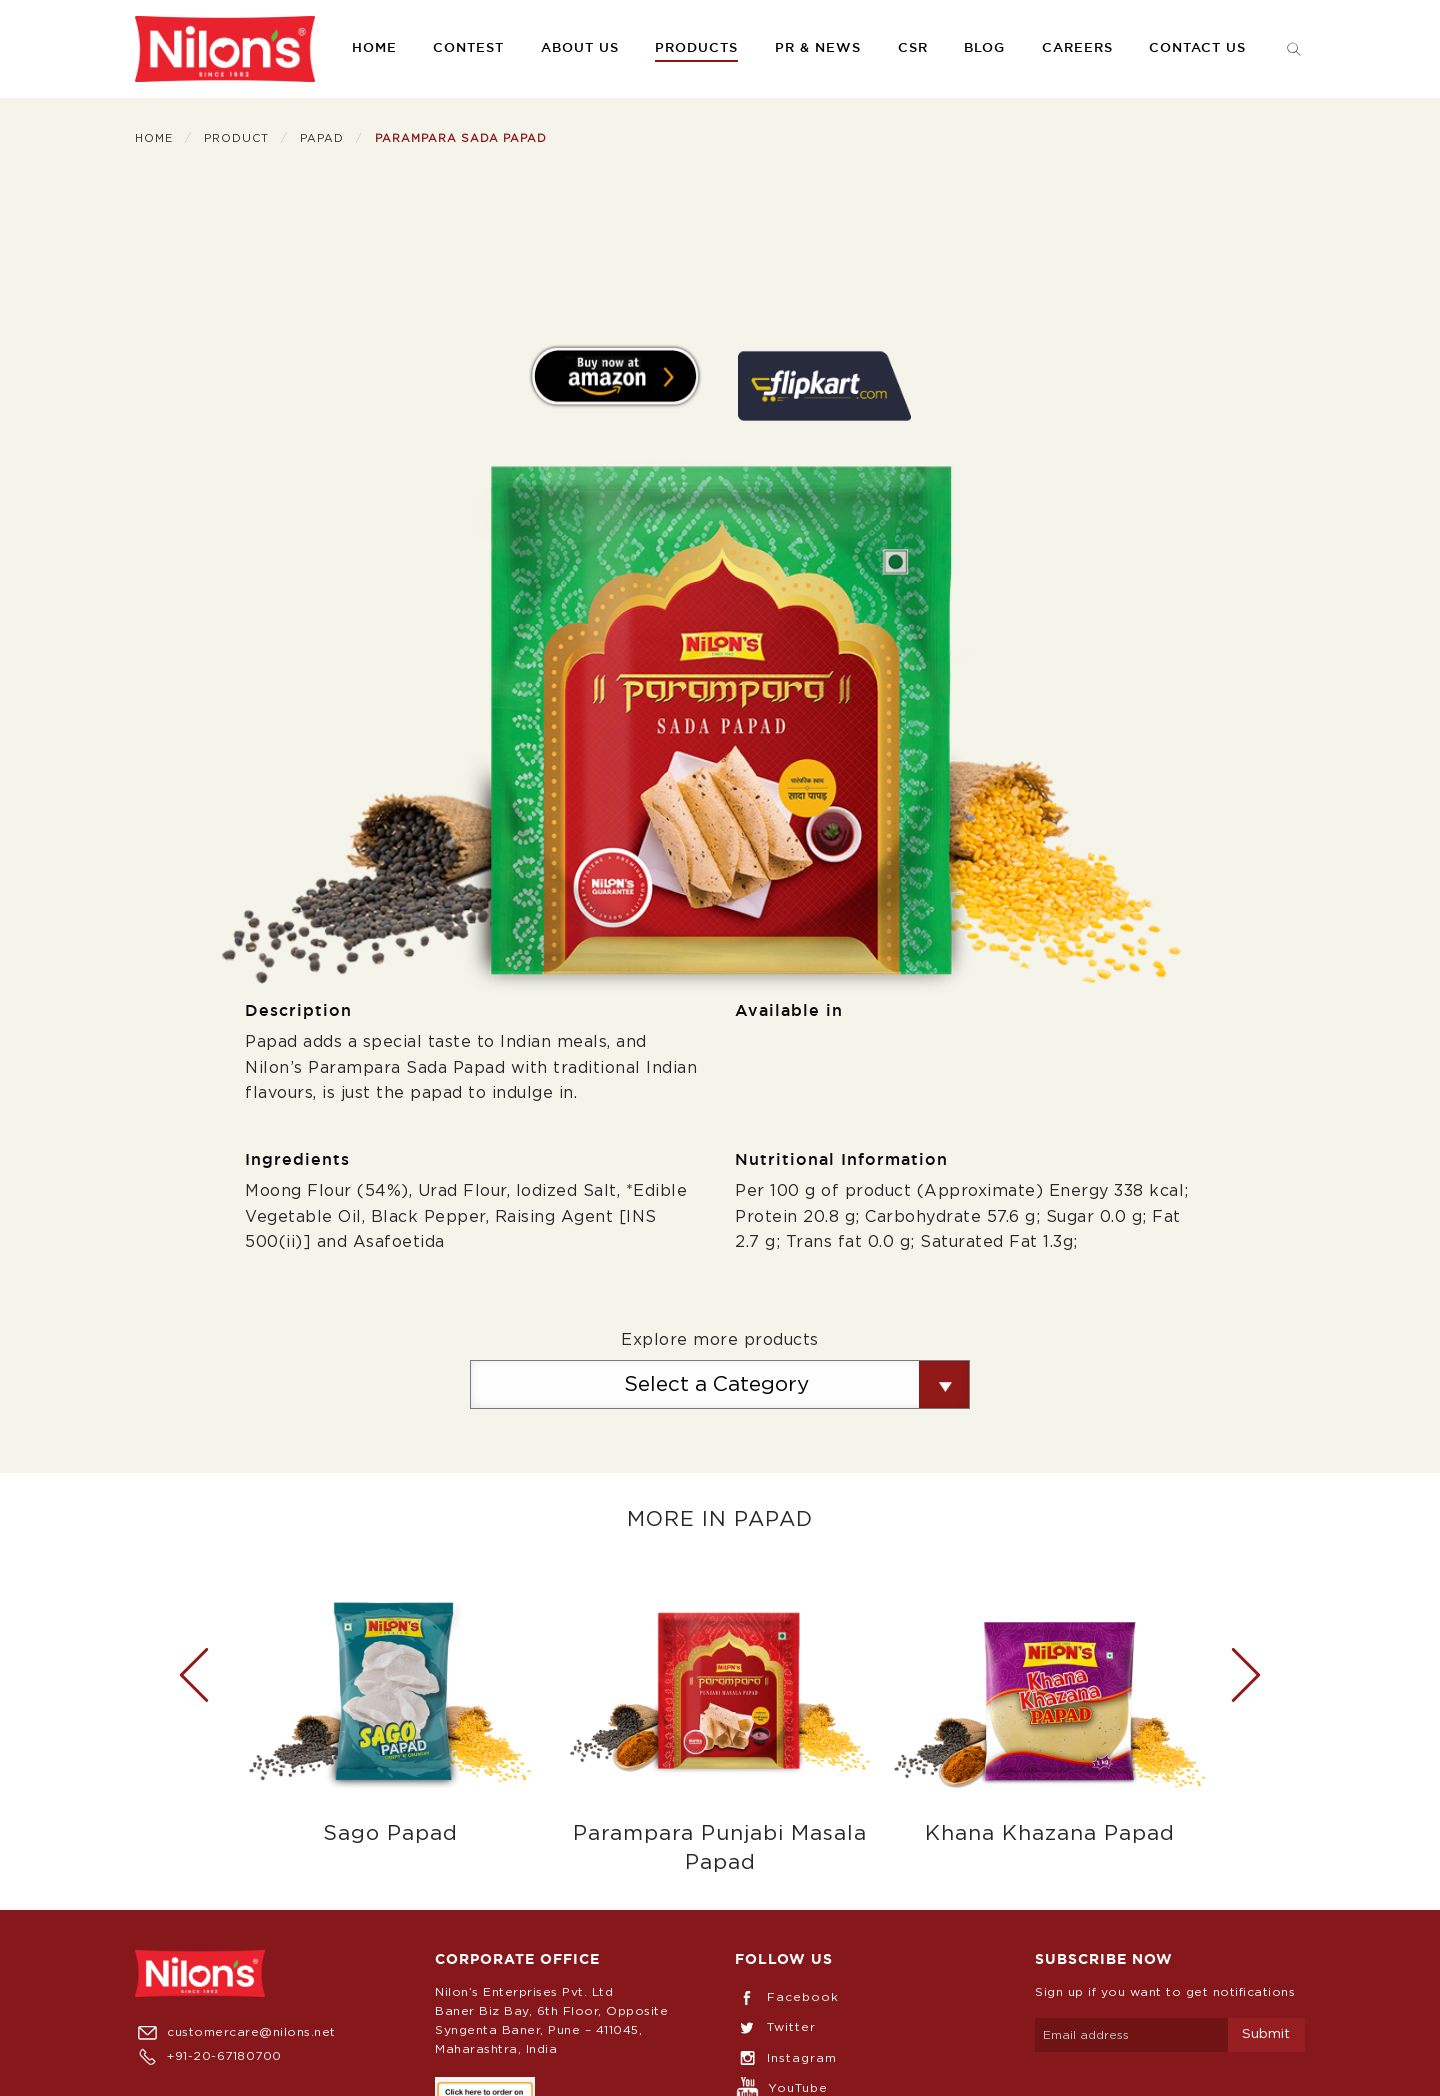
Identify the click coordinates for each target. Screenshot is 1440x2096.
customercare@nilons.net (235, 2032)
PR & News (818, 48)
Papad (322, 138)
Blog (984, 48)
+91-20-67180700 (208, 2056)
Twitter (775, 2027)
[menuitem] (225, 49)
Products (696, 48)
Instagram (786, 2058)
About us (580, 48)
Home (374, 48)
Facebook (787, 1997)
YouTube (781, 2088)
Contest (468, 48)
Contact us (1197, 48)
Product (236, 138)
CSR (913, 48)
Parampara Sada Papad (461, 138)
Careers (1077, 48)
